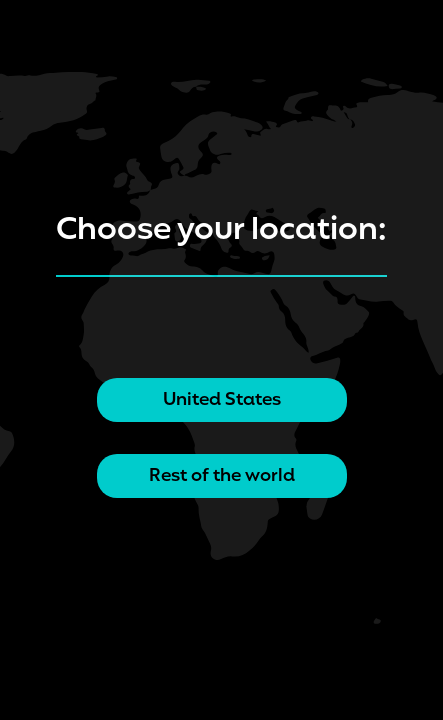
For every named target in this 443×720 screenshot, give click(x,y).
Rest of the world (222, 476)
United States (222, 400)
